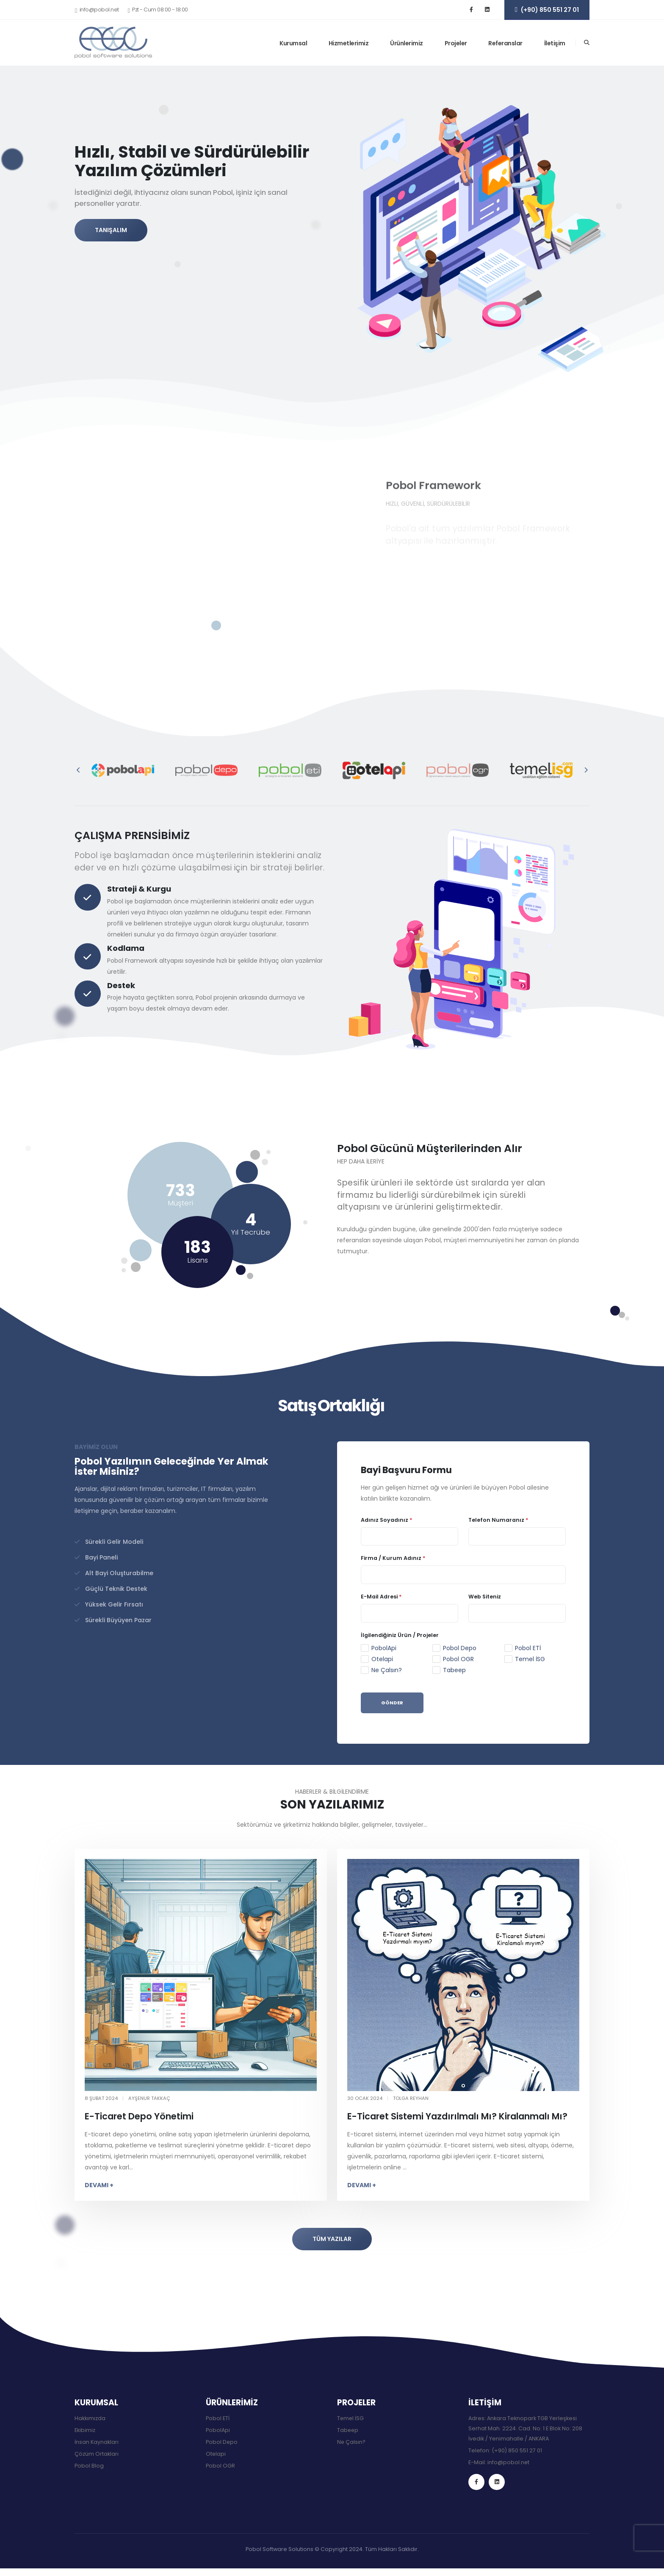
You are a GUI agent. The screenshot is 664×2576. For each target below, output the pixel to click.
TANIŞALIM (111, 230)
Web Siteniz (484, 1596)
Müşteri (180, 1203)
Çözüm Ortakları (97, 2453)
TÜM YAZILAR (332, 2239)
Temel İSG (530, 1659)
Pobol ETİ (528, 1648)
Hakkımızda (90, 2418)
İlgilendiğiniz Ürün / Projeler (400, 1635)
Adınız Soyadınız (386, 1519)
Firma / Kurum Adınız (393, 1558)
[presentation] (79, 770)
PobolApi (383, 1648)
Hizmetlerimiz (349, 43)
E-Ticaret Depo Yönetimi (139, 2116)
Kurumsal (293, 43)
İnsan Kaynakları (97, 2442)
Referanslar (505, 43)
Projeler (456, 43)
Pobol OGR (458, 1659)
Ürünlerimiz (406, 43)
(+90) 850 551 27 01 (517, 2450)
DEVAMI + (99, 2185)
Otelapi (382, 1659)
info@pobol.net (508, 2462)
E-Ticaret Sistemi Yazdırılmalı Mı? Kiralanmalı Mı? (457, 2116)
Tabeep (454, 1670)
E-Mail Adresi (381, 1596)
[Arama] (586, 42)
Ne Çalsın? (386, 1670)
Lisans (197, 1260)
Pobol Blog (89, 2465)
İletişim (554, 43)
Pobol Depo (459, 1648)
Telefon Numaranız (498, 1519)
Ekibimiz (85, 2430)
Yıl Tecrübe (250, 1232)
